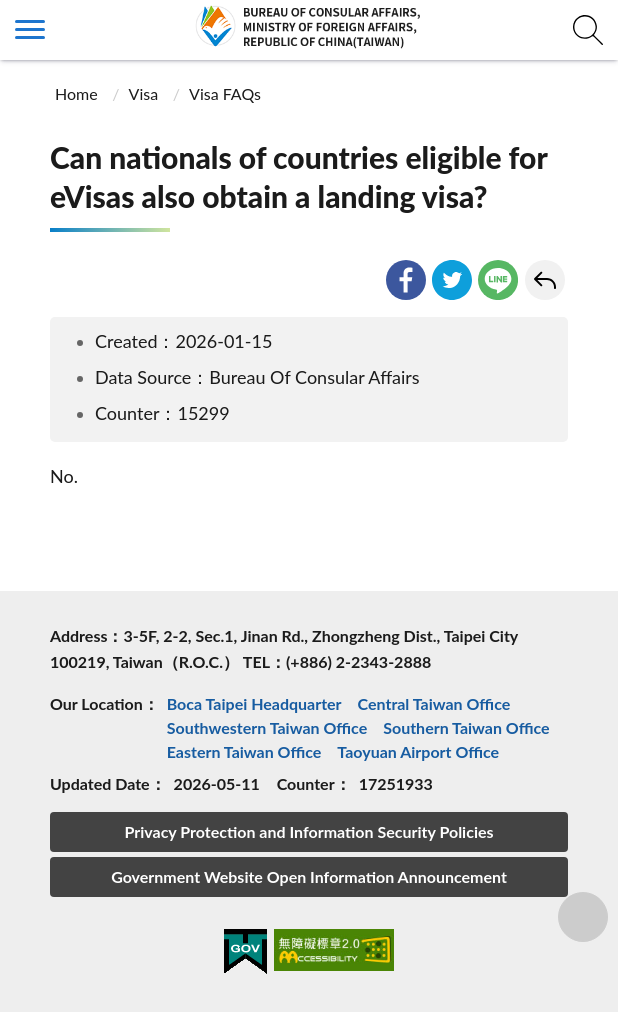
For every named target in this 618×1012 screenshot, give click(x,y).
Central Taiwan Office (434, 703)
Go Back (545, 280)
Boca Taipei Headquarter (254, 703)
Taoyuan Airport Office (418, 751)
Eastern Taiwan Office (244, 751)
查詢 (588, 30)
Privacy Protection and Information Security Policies (308, 831)
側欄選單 (30, 29)
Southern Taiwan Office (466, 727)
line (498, 280)
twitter (452, 280)
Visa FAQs (225, 93)
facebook (406, 280)
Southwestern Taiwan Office (267, 727)
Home (76, 93)
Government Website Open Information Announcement (309, 876)
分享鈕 (583, 917)
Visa (144, 93)
